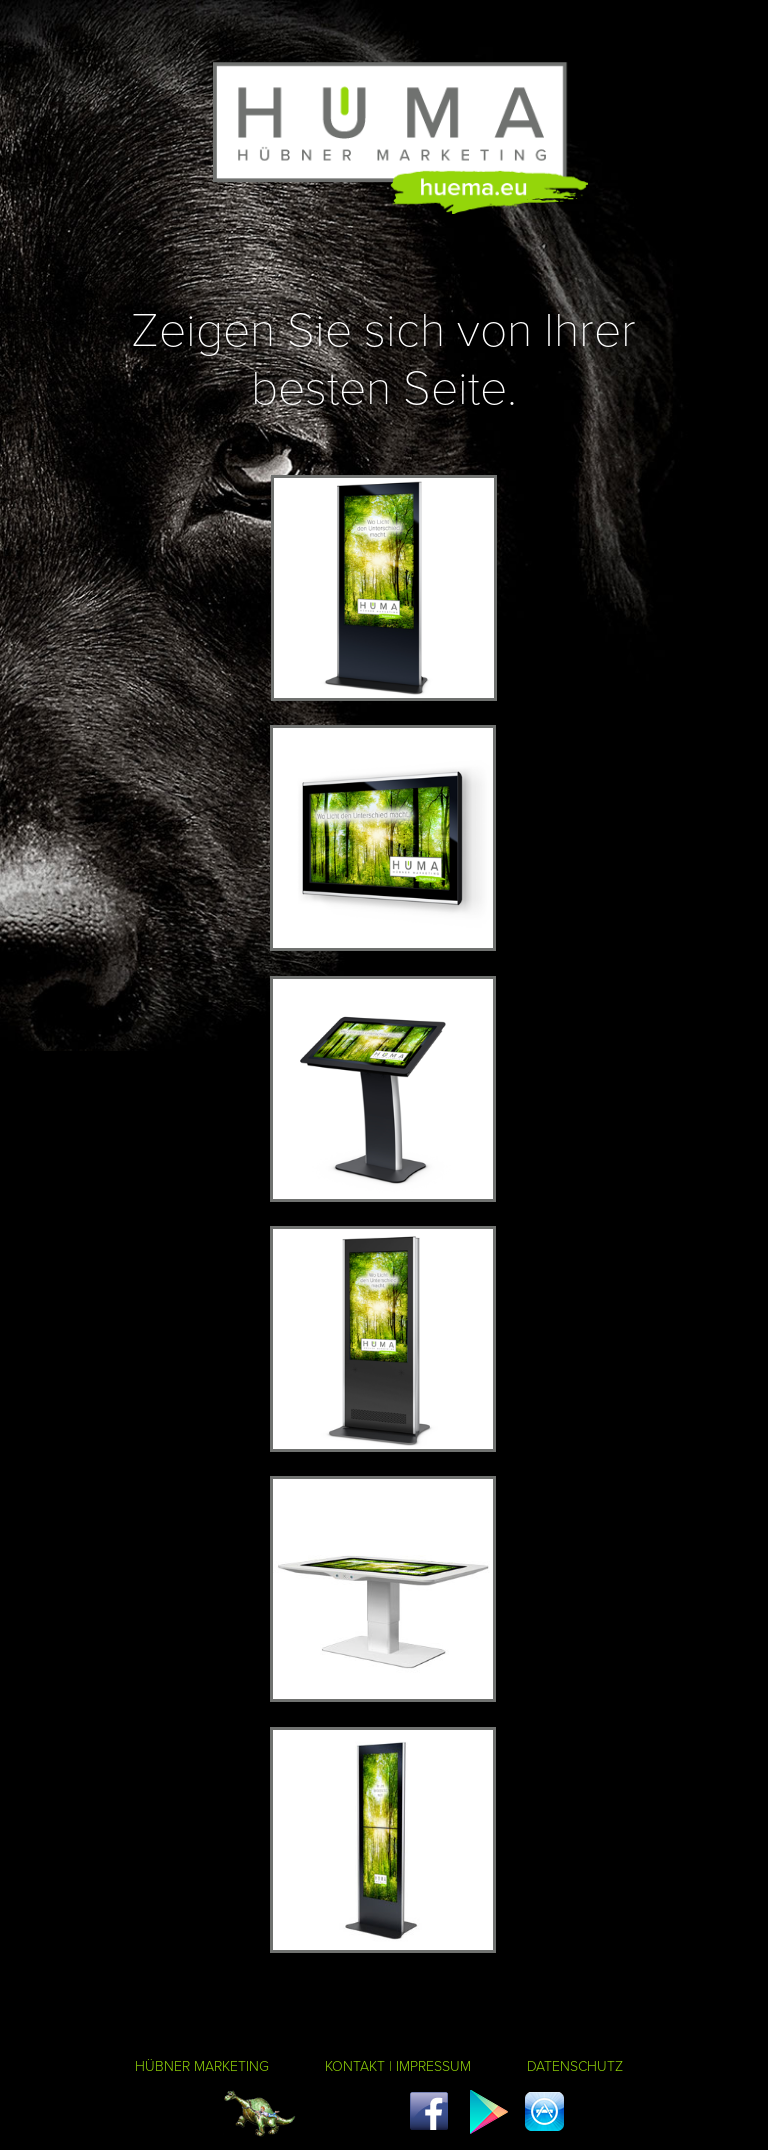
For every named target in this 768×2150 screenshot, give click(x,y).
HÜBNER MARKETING (202, 2065)
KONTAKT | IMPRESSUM (398, 2065)
